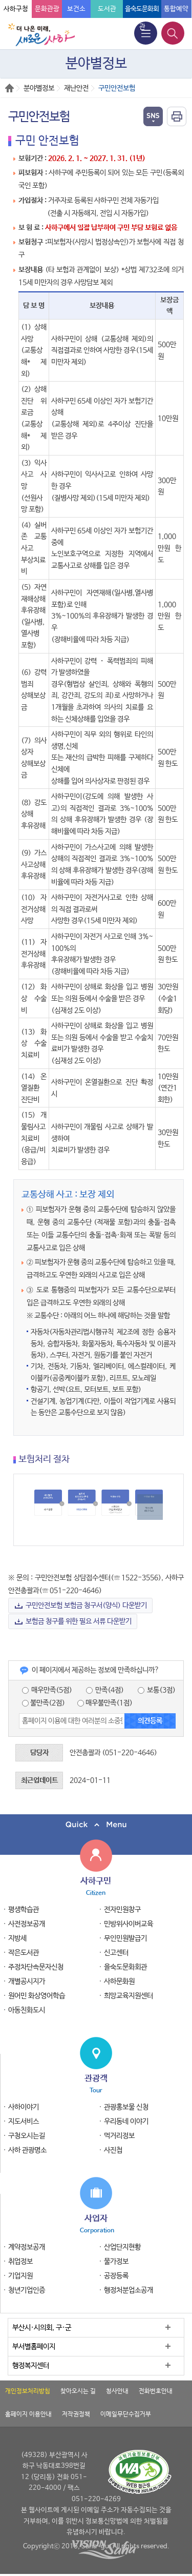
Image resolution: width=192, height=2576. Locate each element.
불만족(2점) (43, 1703)
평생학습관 (23, 1910)
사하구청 (16, 9)
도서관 (107, 9)
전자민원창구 (122, 1910)
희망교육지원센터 (128, 1996)
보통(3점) (157, 1690)
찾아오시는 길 (78, 2391)
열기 (153, 116)
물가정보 (116, 2261)
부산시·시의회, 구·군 (41, 2328)
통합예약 (176, 9)
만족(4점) (105, 1690)
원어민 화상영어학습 (36, 1996)
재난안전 (76, 88)
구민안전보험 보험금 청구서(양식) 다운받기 (86, 1605)
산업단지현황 (122, 2247)
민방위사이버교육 (128, 1924)
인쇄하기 (176, 116)
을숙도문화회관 (125, 1967)
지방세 (17, 1938)
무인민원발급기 (125, 1938)
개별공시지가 (26, 1981)
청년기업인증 (26, 2290)
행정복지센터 (30, 2366)
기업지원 (20, 2276)
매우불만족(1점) (105, 1703)
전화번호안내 (156, 2391)
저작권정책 (76, 2414)
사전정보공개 (26, 1924)
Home (9, 88)
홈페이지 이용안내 (28, 2414)
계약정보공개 (26, 2247)
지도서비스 (23, 2121)
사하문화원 (119, 1981)
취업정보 (20, 2261)
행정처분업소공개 (128, 2290)
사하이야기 (23, 2107)
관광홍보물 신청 (126, 2107)
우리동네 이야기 (126, 2121)
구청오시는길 (26, 2136)
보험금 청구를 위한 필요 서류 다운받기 (79, 1621)
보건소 (76, 9)
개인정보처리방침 (27, 2391)
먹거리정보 (119, 2136)
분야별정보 (39, 88)
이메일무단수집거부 (125, 2414)
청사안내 (117, 2391)
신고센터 (116, 1953)
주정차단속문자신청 (35, 1967)
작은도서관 (23, 1953)
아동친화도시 (26, 2010)
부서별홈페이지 (33, 2347)
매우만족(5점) (47, 1690)
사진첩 (113, 2150)
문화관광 (47, 9)
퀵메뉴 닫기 (96, 1824)
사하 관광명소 (27, 2150)
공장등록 (116, 2276)
